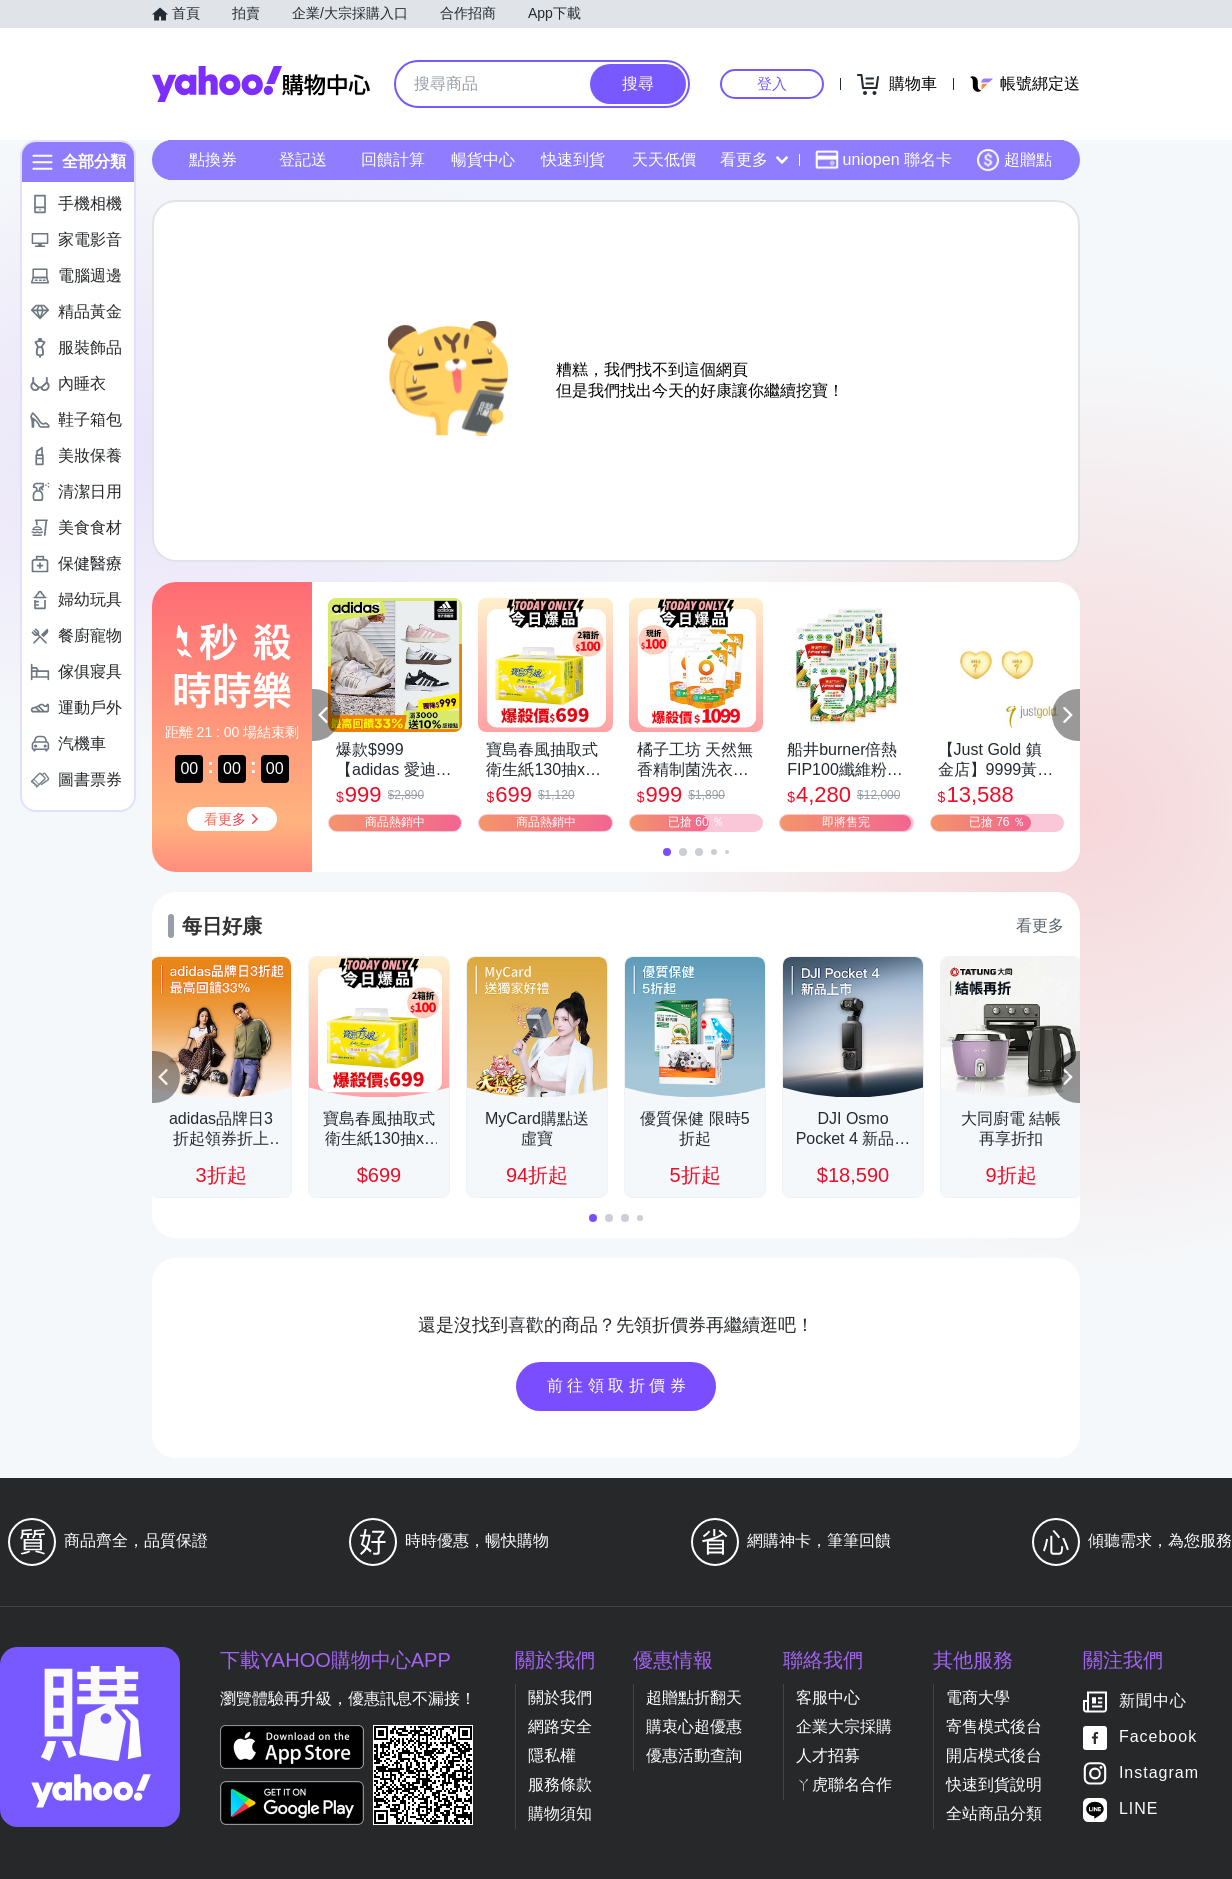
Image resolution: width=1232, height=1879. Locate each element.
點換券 (213, 159)
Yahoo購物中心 (261, 84)
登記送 (303, 159)
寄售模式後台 (994, 1726)
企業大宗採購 (844, 1726)
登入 (772, 83)
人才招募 (828, 1755)
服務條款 (560, 1784)
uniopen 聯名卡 (883, 160)
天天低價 (664, 159)
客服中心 (828, 1697)
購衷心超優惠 (694, 1726)
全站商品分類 (994, 1813)
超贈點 (1014, 160)
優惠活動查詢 (694, 1755)
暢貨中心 (483, 159)
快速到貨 (573, 159)
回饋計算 (393, 159)
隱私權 (552, 1755)
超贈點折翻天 (694, 1697)
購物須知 (560, 1813)
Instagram (1159, 1773)
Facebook (1158, 1737)
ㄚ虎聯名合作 (844, 1784)
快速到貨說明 (994, 1784)
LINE (1139, 1809)
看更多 (754, 159)
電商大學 (978, 1697)
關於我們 (560, 1697)
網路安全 (560, 1726)
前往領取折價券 (619, 1385)
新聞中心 (1153, 1701)
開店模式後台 (994, 1755)
